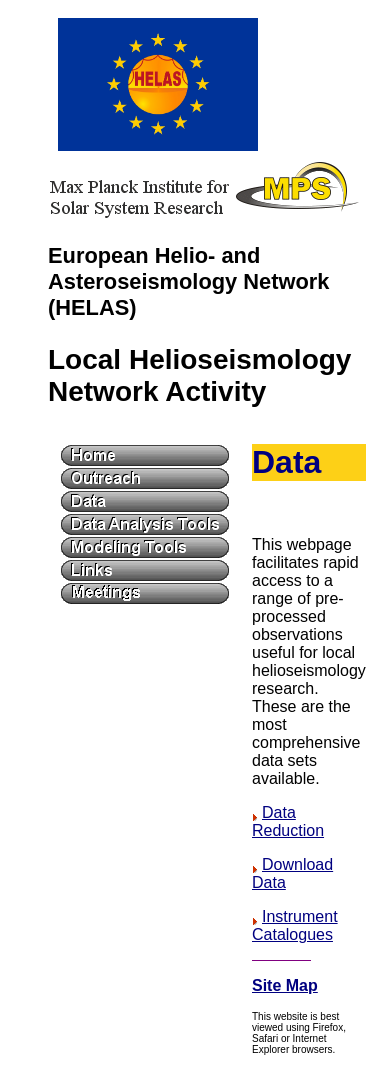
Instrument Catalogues (295, 925)
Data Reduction (288, 821)
